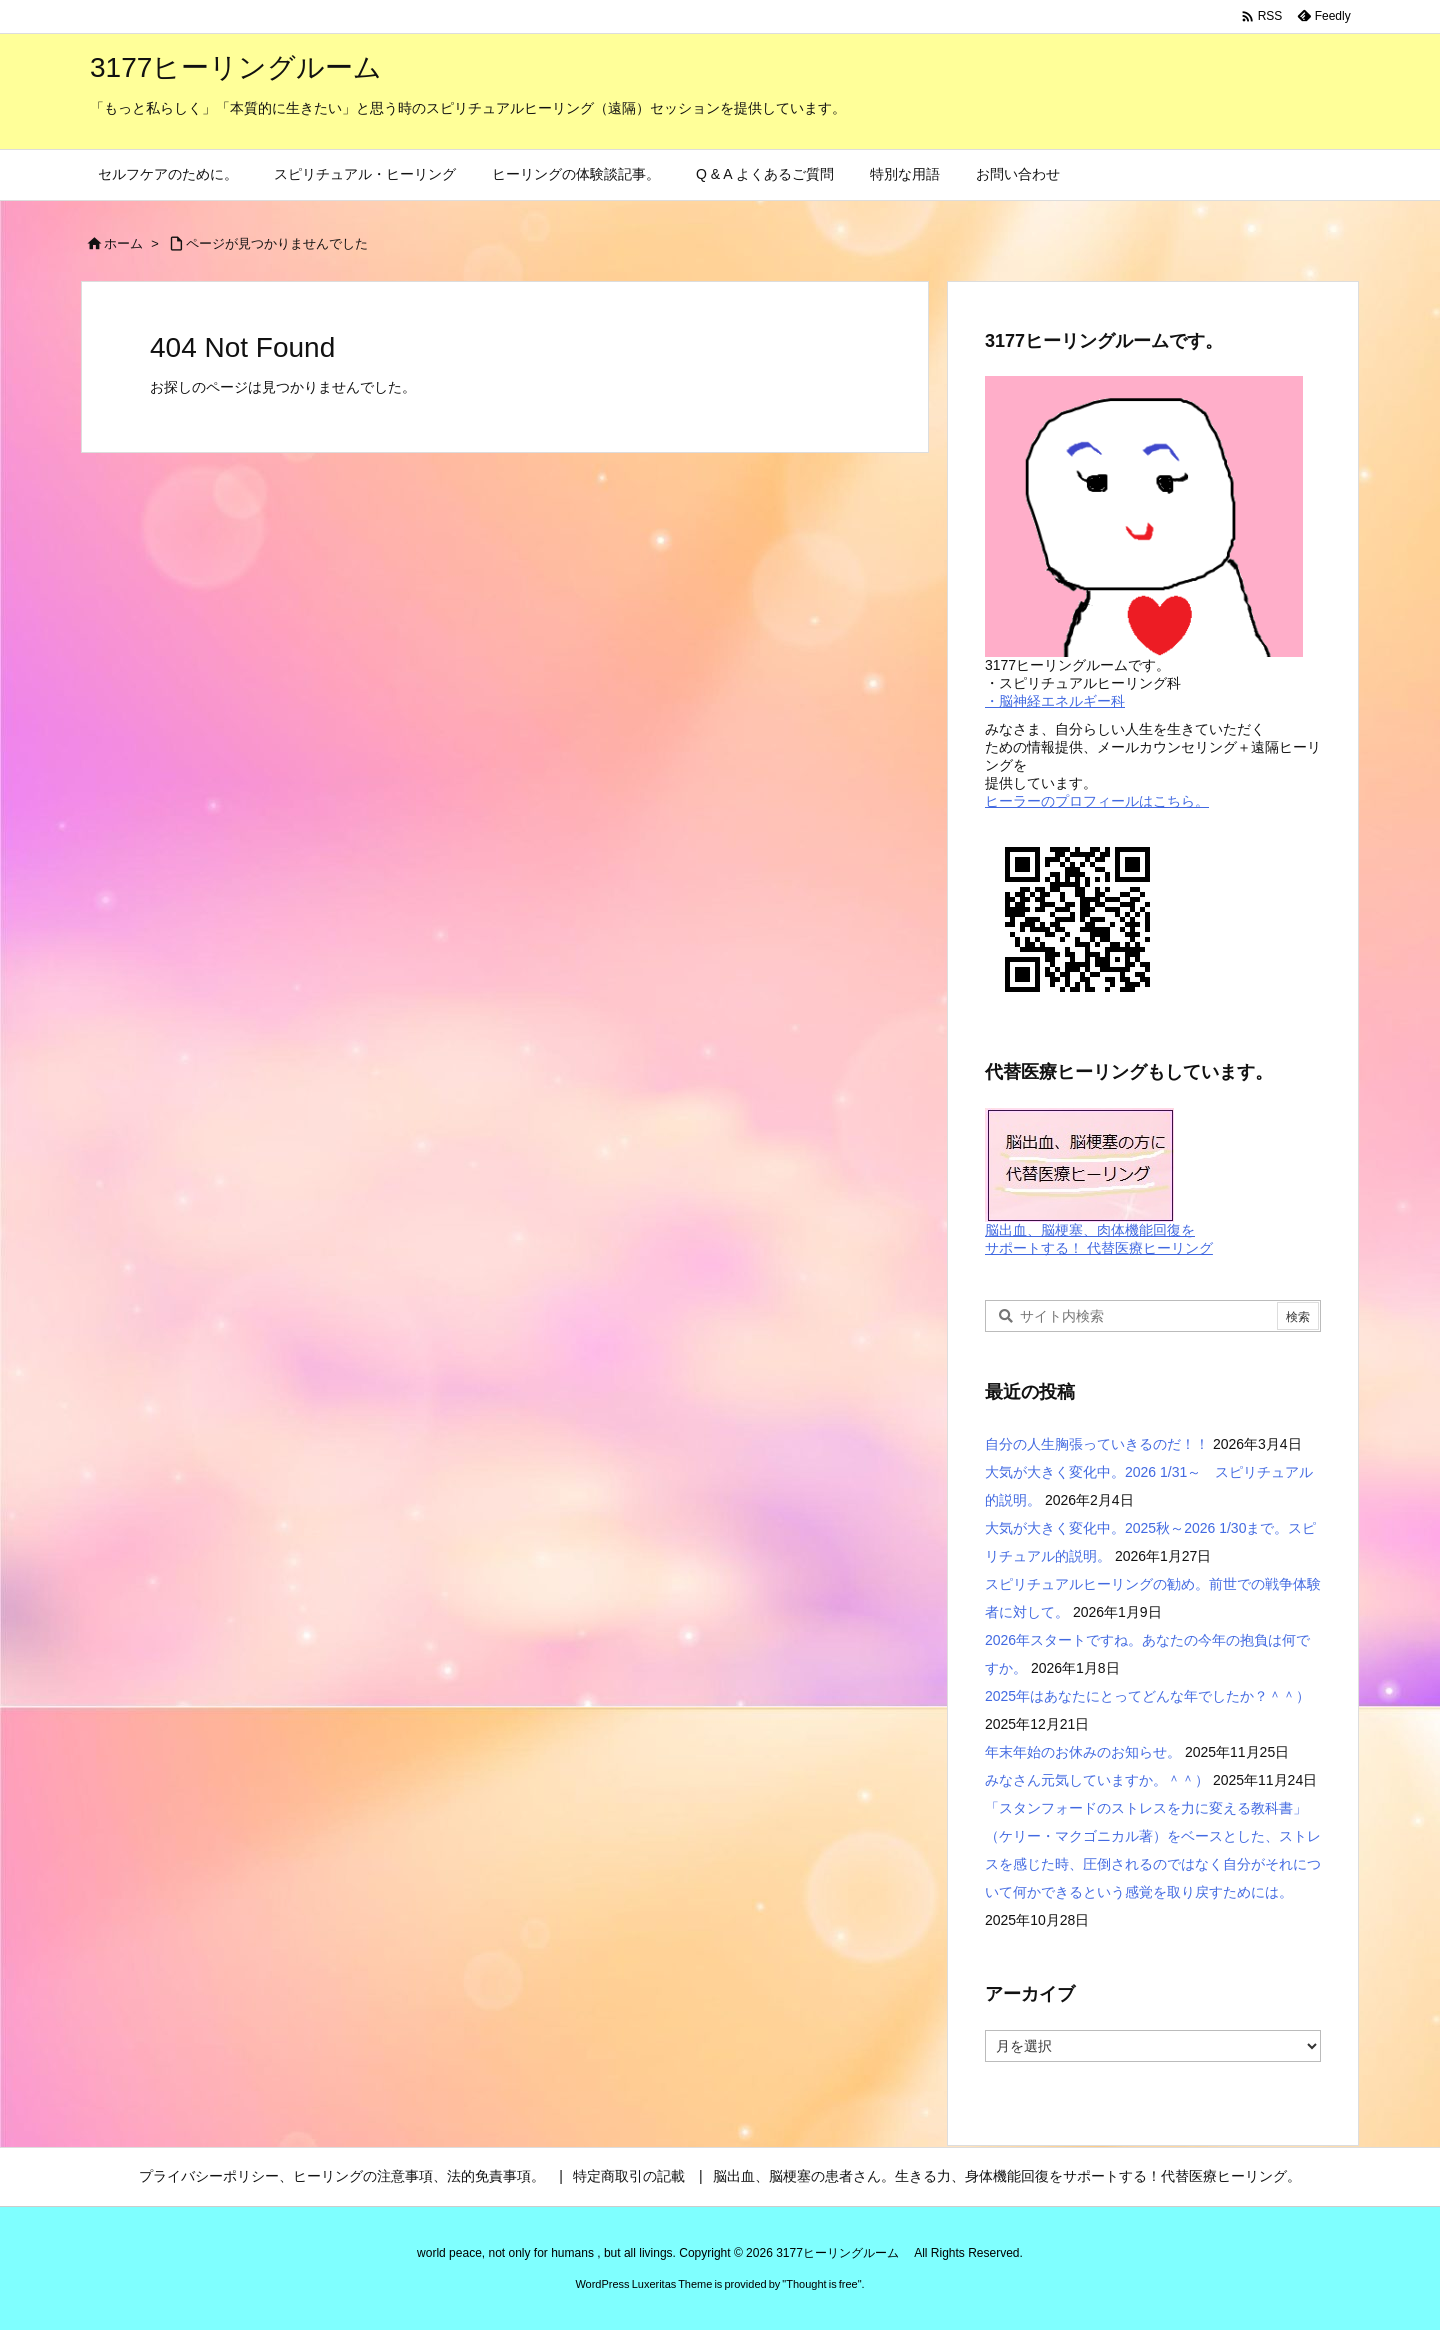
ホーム (123, 243)
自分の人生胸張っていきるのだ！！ (1097, 1444)
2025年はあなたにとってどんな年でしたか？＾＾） (1147, 1696)
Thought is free (821, 2284)
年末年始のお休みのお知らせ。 (1083, 1752)
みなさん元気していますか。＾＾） (1097, 1780)
